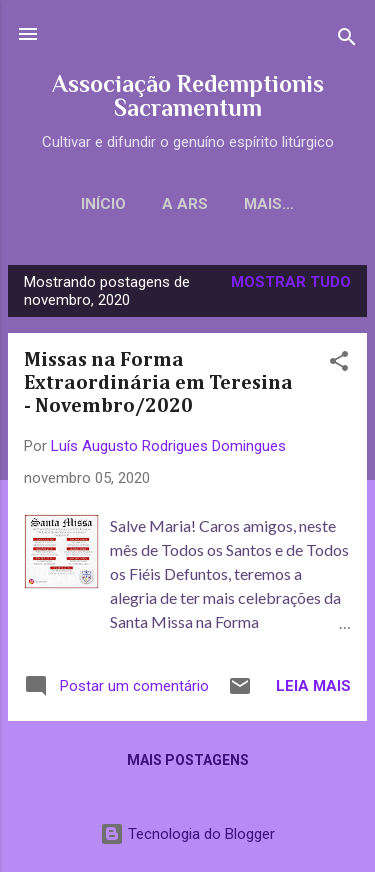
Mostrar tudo (291, 282)
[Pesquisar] (347, 40)
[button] (339, 364)
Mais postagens (188, 760)
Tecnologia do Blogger (187, 834)
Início (103, 204)
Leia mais (313, 686)
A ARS (185, 204)
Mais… (269, 204)
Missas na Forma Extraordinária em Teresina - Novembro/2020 (158, 383)
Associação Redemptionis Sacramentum (188, 95)
